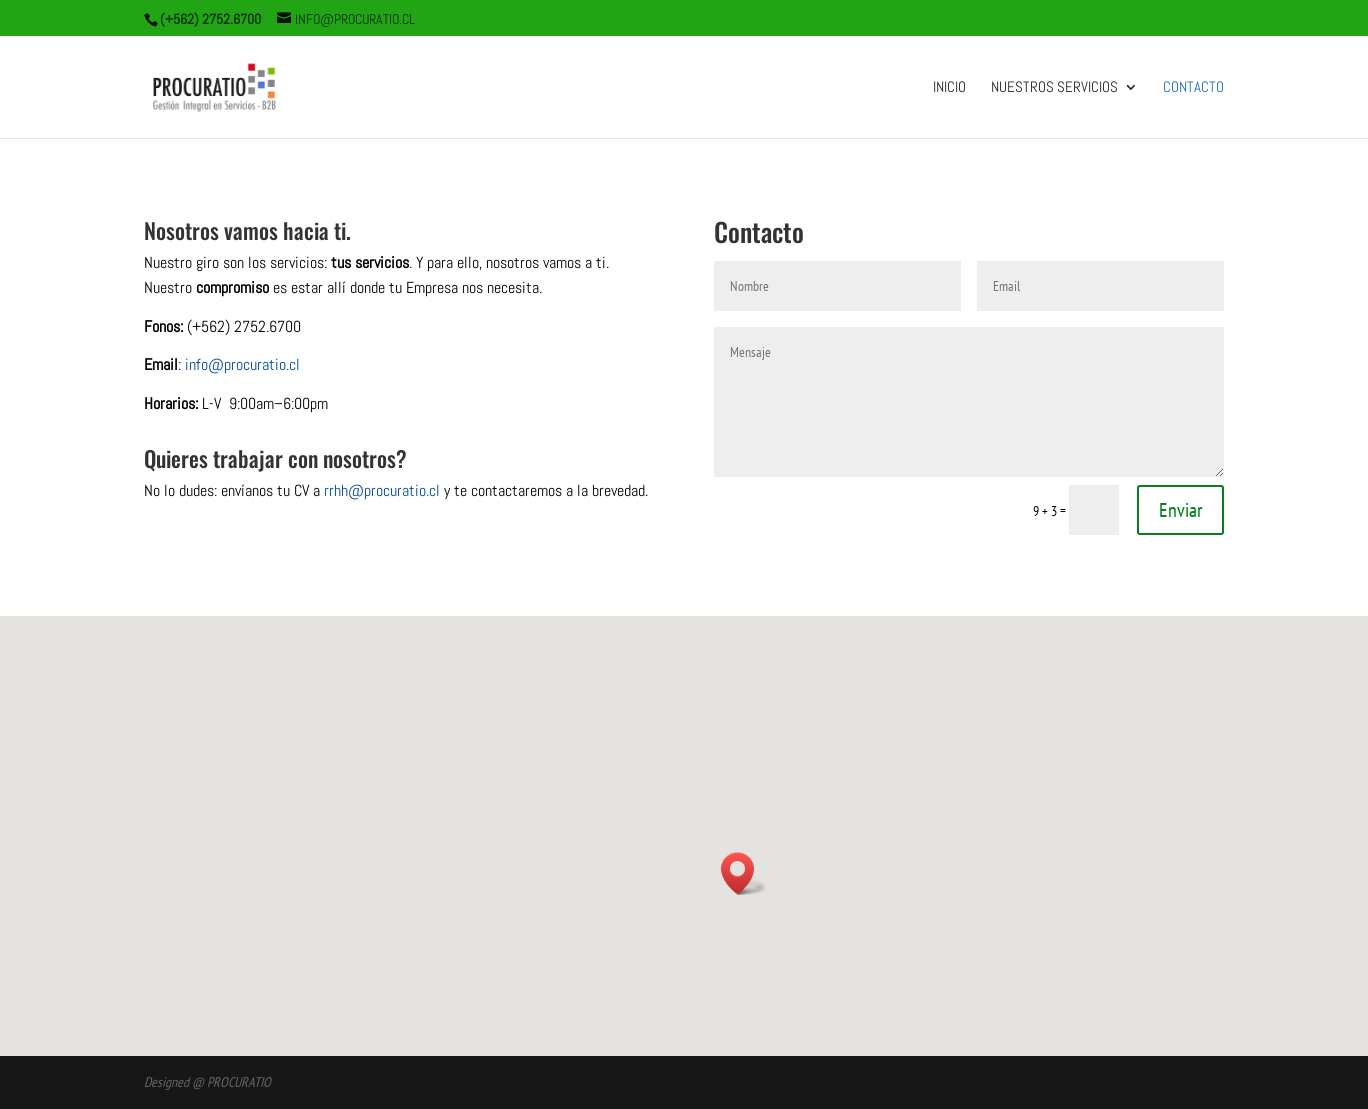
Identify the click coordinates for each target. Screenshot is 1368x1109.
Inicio (949, 88)
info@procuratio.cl (242, 364)
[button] (744, 873)
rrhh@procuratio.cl (382, 490)
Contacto (1193, 88)
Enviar (1180, 510)
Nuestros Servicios (1054, 88)
